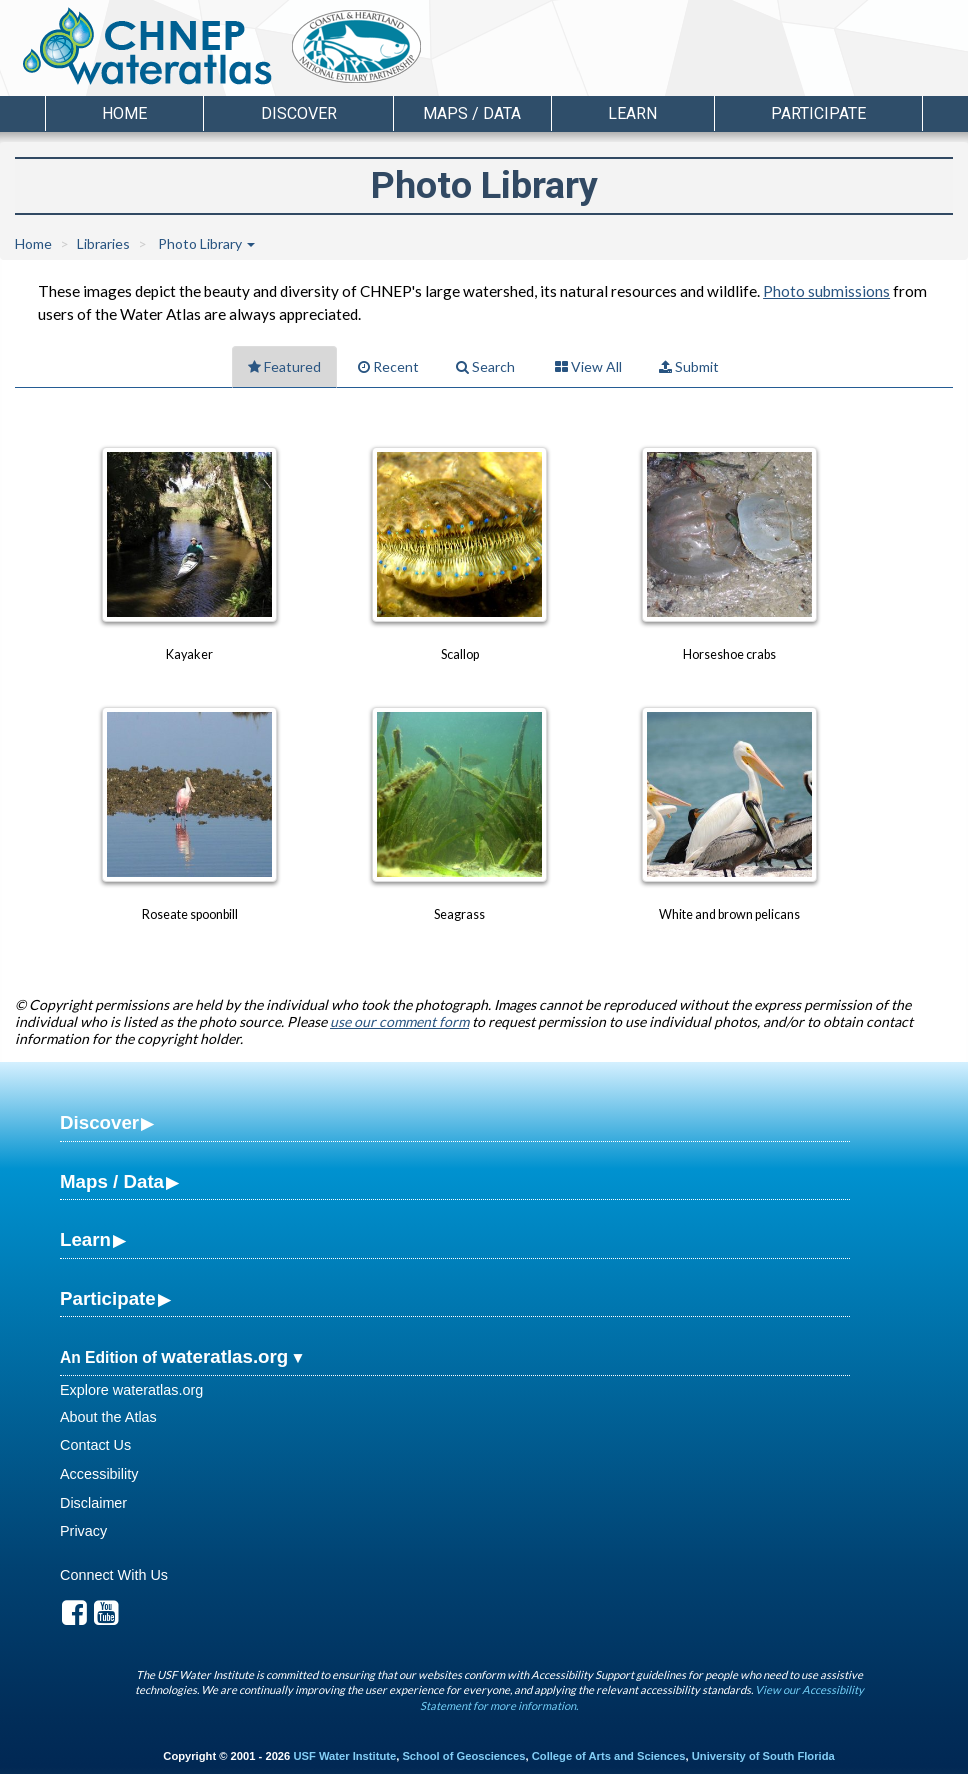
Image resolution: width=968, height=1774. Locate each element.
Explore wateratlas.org (131, 1390)
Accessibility (99, 1474)
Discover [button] (299, 113)
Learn (85, 1239)
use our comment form (399, 1021)
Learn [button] (632, 113)
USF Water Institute (344, 1756)
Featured (284, 366)
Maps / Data (112, 1181)
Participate (108, 1298)
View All (588, 366)
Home (124, 113)
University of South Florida (763, 1756)
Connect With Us (114, 1575)
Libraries (103, 243)
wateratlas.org (224, 1356)
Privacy (83, 1531)
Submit (689, 366)
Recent (388, 366)
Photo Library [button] (206, 243)
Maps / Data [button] (472, 113)
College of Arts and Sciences (609, 1756)
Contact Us (95, 1445)
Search (485, 366)
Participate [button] (818, 113)
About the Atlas (108, 1417)
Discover (99, 1122)
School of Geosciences (463, 1756)
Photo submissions (826, 291)
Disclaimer (93, 1503)
